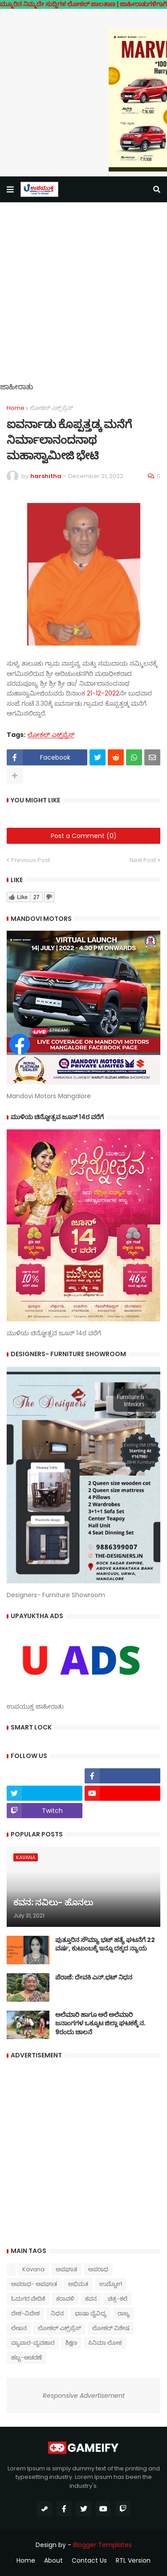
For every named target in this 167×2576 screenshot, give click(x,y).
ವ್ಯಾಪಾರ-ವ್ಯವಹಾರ (32, 2343)
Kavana (33, 2269)
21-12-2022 (103, 693)
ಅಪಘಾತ (66, 2269)
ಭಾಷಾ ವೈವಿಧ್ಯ (90, 2313)
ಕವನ (91, 2298)
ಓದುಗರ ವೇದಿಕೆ (28, 2298)
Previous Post (30, 860)
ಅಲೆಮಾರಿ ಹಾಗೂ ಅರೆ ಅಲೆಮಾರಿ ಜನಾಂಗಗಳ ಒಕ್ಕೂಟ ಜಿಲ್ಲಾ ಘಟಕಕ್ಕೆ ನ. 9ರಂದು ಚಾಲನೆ (100, 2023)
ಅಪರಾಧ (98, 2269)
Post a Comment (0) (84, 835)
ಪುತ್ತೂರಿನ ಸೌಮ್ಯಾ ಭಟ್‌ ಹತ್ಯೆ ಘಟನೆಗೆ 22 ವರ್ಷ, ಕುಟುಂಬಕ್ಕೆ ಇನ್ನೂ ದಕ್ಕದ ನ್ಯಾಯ (105, 1944)
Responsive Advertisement (84, 2395)
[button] (10, 189)
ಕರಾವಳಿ (65, 2298)
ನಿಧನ (57, 2313)
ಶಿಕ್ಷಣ (71, 2343)
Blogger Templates (102, 2544)
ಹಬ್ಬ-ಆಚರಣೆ (26, 2357)
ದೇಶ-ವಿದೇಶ (25, 2313)
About (53, 2560)
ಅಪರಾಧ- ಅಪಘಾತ (34, 2284)
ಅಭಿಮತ (78, 2284)
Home (15, 408)
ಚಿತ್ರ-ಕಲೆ (117, 2298)
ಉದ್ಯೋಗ (110, 2284)
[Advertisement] (83, 299)
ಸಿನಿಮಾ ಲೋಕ (105, 2343)
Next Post (143, 860)
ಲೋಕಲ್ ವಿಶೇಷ (110, 2328)
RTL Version (133, 2560)
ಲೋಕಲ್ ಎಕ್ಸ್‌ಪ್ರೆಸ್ (51, 408)
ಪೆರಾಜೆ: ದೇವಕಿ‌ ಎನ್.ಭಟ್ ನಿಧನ (93, 1977)
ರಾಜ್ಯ (124, 2313)
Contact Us (89, 2560)
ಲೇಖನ (19, 2328)
